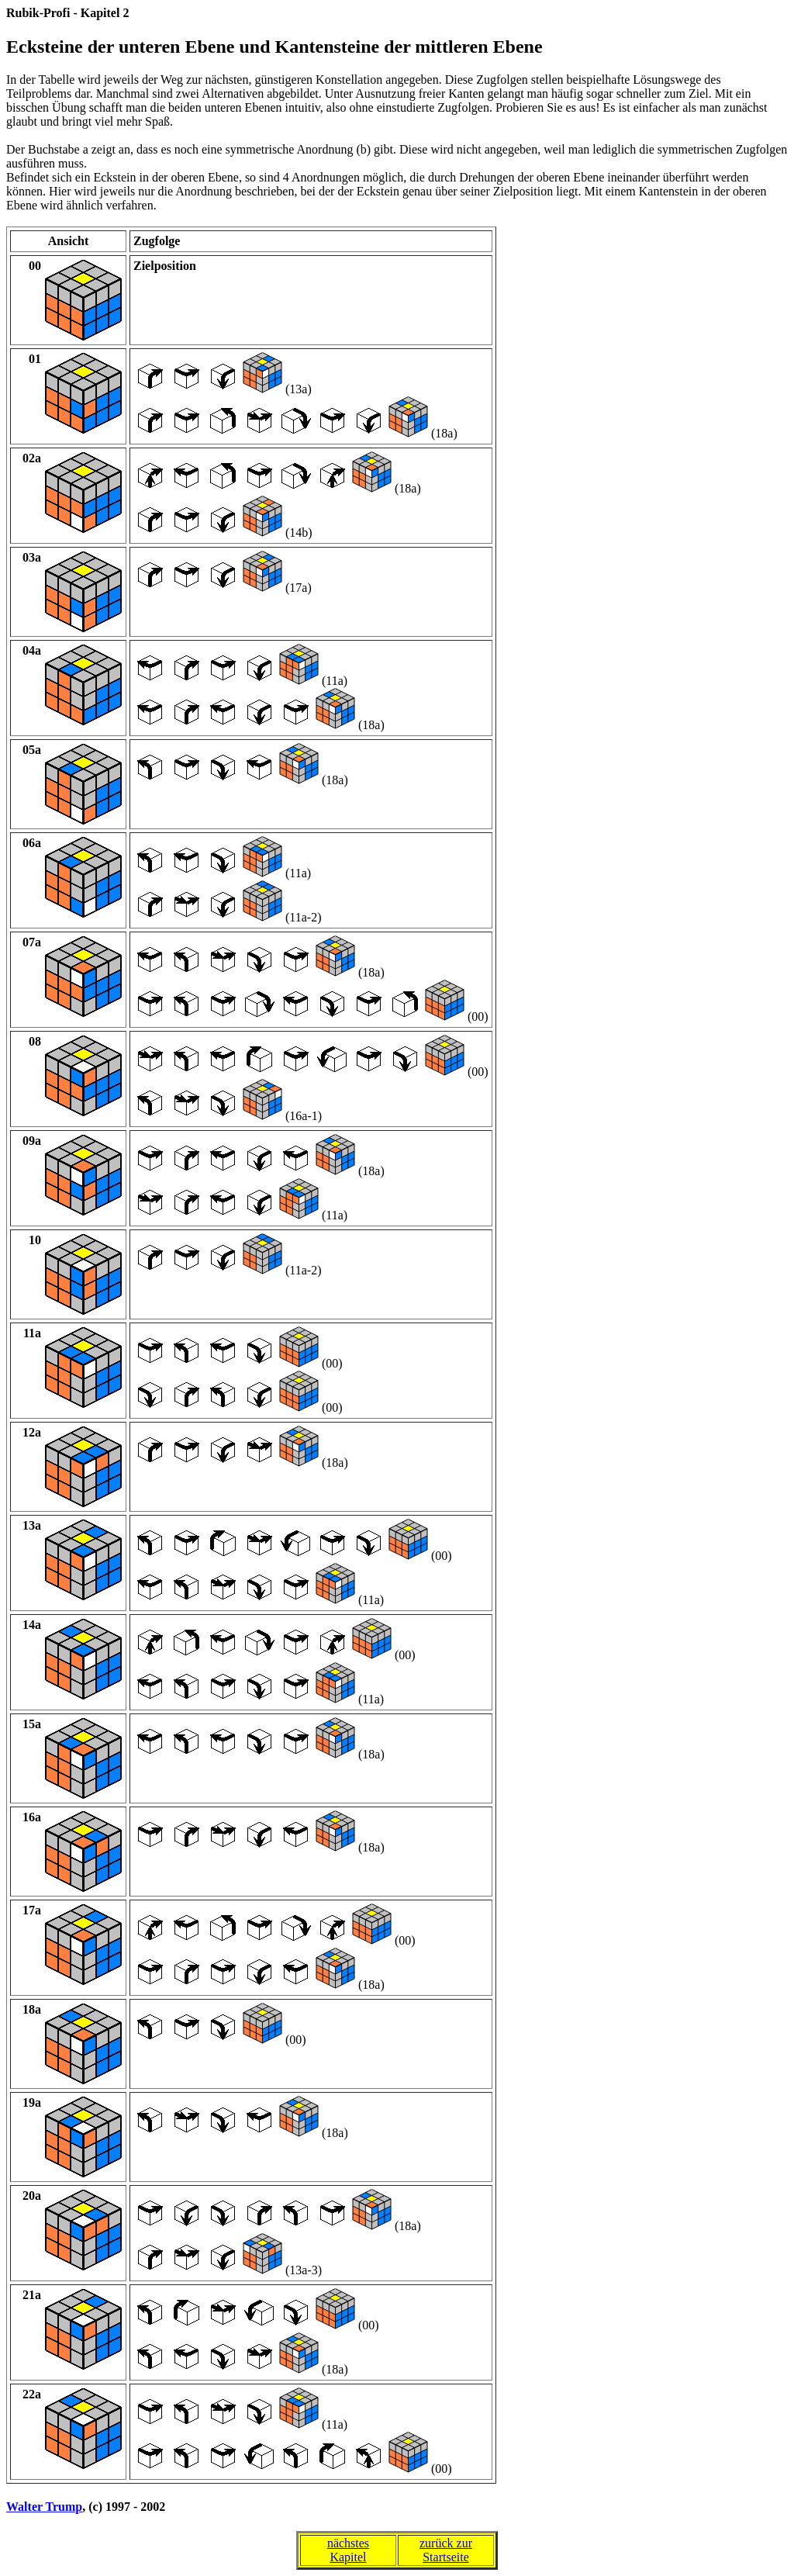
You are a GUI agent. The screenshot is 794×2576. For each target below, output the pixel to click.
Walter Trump (44, 2506)
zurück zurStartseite (445, 2550)
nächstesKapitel (348, 2550)
